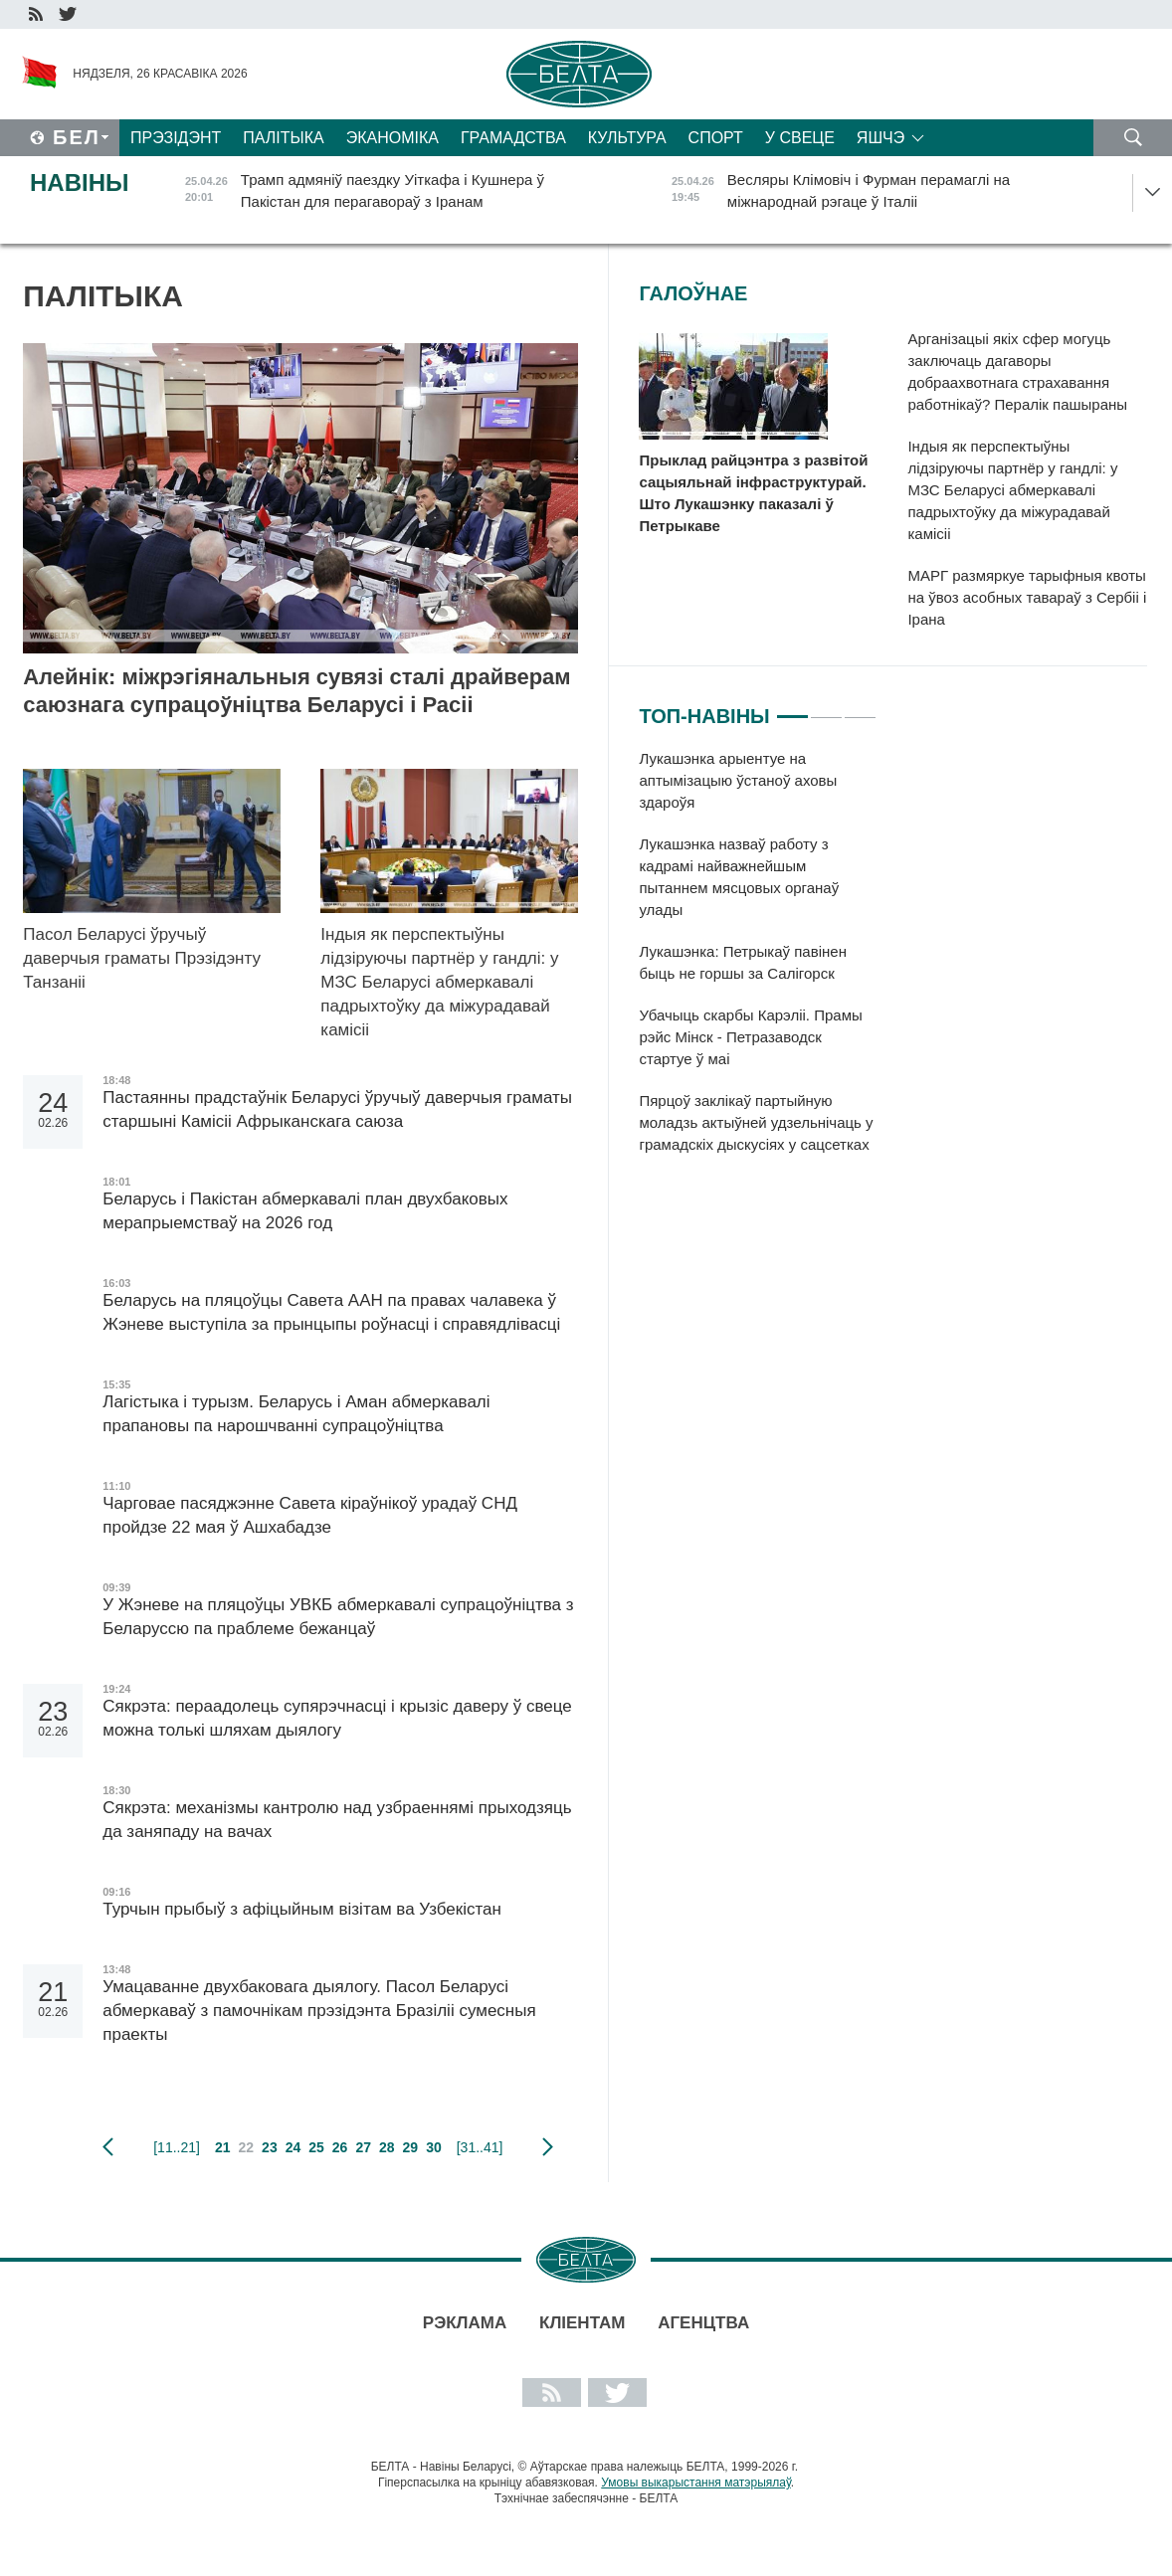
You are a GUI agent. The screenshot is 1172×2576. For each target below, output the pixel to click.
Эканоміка (392, 137)
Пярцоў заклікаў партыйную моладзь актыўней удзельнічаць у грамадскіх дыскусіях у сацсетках (756, 1122)
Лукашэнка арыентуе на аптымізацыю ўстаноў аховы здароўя (738, 780)
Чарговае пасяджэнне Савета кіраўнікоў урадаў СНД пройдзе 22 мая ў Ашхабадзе (309, 1515)
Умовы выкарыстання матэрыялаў (696, 2482)
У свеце (800, 137)
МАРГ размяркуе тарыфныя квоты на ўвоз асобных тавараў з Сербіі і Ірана (1026, 597)
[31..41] (480, 2147)
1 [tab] (792, 708)
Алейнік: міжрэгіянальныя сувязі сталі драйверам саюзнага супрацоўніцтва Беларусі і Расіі (296, 690)
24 (293, 2147)
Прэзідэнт (175, 137)
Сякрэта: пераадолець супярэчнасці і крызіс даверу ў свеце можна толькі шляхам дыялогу (336, 1718)
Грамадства (513, 137)
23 (270, 2147)
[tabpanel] (758, 962)
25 (316, 2147)
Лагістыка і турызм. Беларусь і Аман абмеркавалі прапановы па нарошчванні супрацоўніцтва (295, 1413)
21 (223, 2147)
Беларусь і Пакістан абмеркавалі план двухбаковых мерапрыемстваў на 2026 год (304, 1211)
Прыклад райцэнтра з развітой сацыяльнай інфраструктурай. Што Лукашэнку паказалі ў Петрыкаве (753, 493)
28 (387, 2147)
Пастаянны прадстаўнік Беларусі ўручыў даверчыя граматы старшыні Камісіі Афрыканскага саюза (337, 1109)
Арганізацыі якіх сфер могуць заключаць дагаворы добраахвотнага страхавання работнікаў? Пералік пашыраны (1017, 371)
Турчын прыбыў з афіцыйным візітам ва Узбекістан (301, 1909)
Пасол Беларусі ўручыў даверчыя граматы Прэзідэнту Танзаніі (142, 958)
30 (434, 2147)
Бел (76, 137)
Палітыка (283, 137)
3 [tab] (860, 708)
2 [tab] (826, 708)
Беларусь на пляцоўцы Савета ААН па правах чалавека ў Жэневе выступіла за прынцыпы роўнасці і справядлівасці (331, 1312)
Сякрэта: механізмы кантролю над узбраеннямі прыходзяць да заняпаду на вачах (336, 1819)
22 (247, 2147)
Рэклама (464, 2322)
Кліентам (582, 2322)
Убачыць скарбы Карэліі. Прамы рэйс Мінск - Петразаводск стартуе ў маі (750, 1037)
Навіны (79, 182)
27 (363, 2147)
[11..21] (176, 2147)
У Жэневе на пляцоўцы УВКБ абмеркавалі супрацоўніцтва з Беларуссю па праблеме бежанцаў (337, 1616)
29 (411, 2147)
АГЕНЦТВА (703, 2322)
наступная (547, 2147)
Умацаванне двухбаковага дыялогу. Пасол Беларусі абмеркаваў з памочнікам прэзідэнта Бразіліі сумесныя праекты (318, 2010)
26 (340, 2147)
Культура (627, 137)
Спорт (715, 137)
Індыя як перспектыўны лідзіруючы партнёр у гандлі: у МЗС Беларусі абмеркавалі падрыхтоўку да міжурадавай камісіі (439, 982)
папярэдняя (107, 2147)
